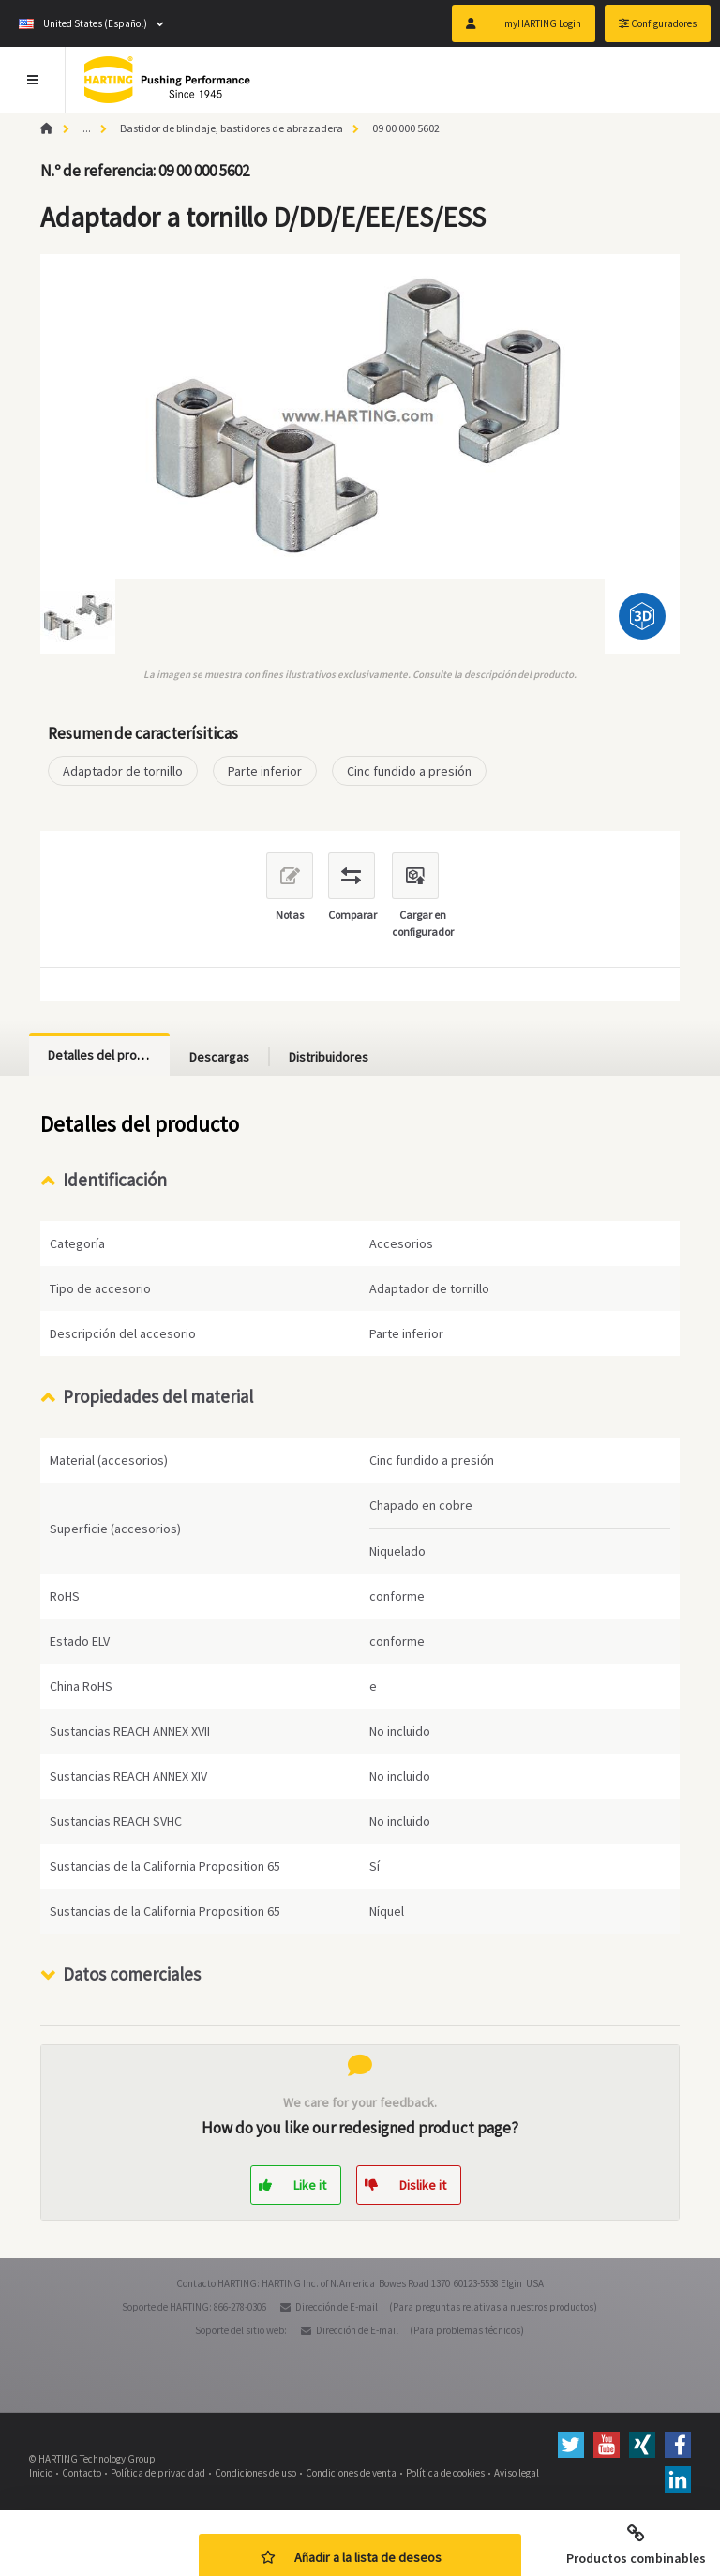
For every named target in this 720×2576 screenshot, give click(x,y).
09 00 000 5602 (406, 128)
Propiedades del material (158, 1396)
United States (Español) (83, 23)
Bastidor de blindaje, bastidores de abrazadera (231, 128)
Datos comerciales (132, 1974)
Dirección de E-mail (336, 2306)
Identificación (115, 1179)
